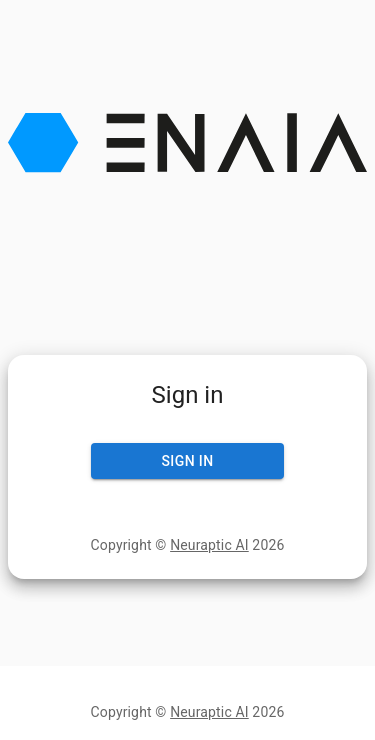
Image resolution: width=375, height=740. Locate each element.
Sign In (188, 461)
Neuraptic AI (209, 545)
